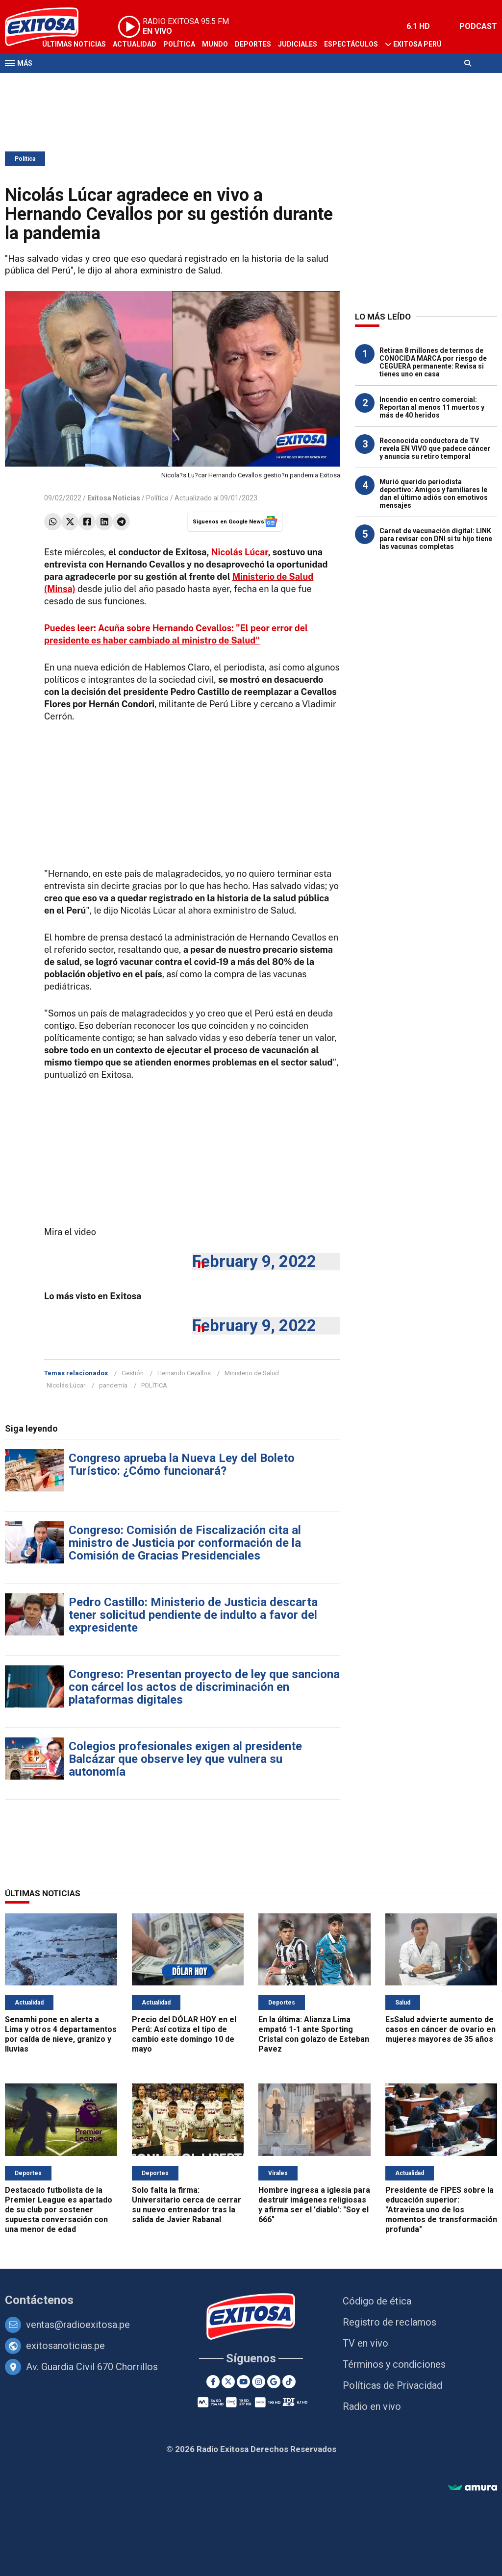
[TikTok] (289, 2381)
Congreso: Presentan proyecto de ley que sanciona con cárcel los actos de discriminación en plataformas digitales (204, 1687)
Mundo (215, 44)
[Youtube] (243, 2381)
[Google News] (273, 2381)
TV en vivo (365, 2343)
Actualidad (134, 44)
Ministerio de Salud (252, 1373)
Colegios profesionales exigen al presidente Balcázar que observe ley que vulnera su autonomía (185, 1759)
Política (179, 44)
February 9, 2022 (254, 1261)
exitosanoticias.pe (65, 2346)
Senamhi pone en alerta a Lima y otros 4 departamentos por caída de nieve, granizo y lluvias (61, 2034)
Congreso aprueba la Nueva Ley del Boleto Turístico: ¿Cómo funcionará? (182, 1464)
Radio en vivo (372, 2406)
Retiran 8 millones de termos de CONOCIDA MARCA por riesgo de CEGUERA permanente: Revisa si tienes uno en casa (433, 362)
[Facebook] (213, 2381)
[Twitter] (228, 2381)
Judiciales (297, 44)
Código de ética (377, 2301)
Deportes (253, 44)
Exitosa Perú (417, 44)
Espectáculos (351, 44)
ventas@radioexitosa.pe (78, 2324)
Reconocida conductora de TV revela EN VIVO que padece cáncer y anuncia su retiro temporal (434, 448)
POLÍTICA (154, 1385)
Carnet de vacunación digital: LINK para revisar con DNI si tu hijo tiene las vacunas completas (435, 538)
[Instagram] (258, 2381)
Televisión (61, 82)
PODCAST (478, 26)
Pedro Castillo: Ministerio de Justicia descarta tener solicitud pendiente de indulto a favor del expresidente (193, 1615)
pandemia (113, 1385)
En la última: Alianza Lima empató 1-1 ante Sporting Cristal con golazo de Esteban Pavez (313, 2034)
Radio (98, 82)
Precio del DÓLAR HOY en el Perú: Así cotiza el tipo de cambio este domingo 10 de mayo (184, 2034)
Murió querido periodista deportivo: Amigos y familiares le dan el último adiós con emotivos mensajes (433, 493)
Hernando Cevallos (184, 1373)
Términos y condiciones (394, 2364)
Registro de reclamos (389, 2322)
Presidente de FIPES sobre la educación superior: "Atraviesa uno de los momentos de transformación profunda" (441, 2209)
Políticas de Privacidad (392, 2385)
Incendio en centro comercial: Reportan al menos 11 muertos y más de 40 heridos (431, 407)
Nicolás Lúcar (239, 552)
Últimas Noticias (74, 44)
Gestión (133, 1373)
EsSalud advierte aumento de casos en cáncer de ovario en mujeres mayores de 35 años (440, 2029)
